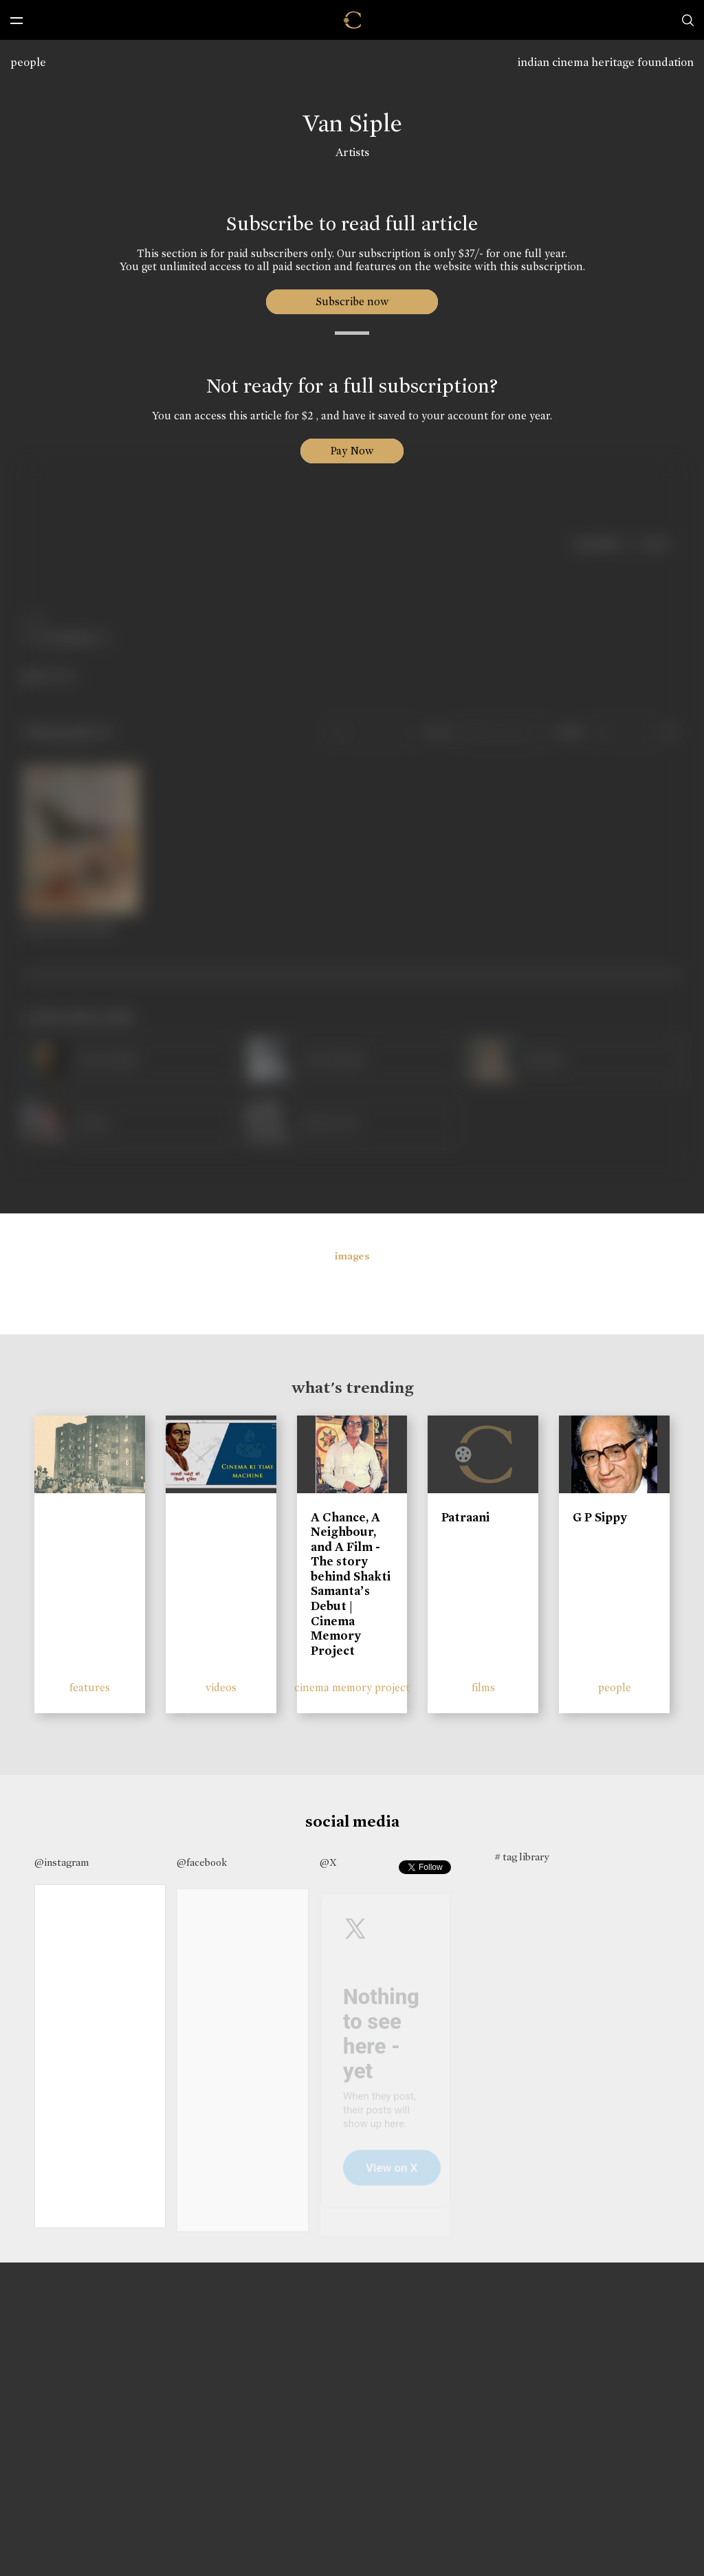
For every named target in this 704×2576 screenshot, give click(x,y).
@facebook (202, 1862)
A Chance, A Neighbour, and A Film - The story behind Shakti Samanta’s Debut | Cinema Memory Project (350, 1584)
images (352, 1256)
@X (328, 1862)
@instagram (61, 1862)
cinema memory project (352, 1687)
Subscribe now (352, 301)
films (483, 1687)
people (28, 62)
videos (221, 1687)
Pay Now (352, 450)
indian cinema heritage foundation (606, 62)
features (89, 1687)
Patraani (465, 1517)
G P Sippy (600, 1517)
